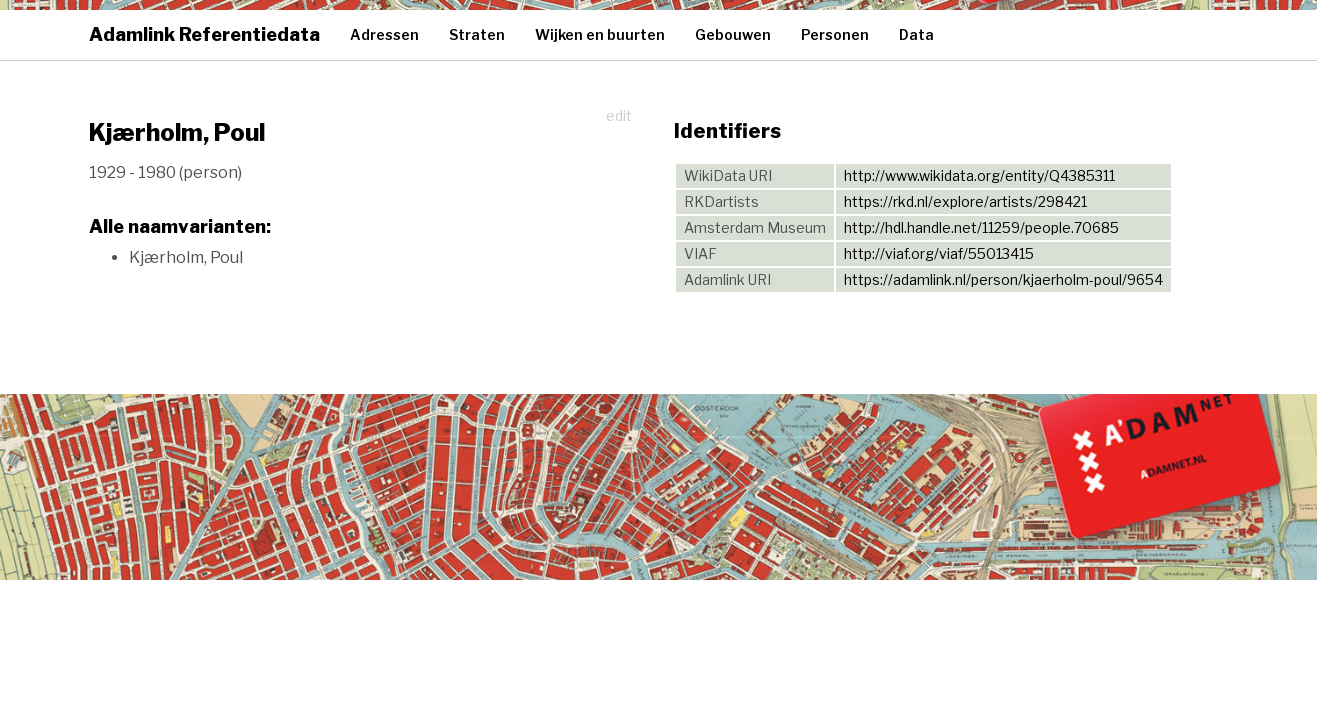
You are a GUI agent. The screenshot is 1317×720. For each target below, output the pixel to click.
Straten (477, 34)
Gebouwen (733, 34)
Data (916, 34)
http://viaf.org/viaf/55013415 (939, 253)
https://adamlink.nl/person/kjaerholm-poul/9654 (1003, 279)
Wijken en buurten (600, 34)
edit (619, 115)
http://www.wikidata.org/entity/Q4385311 (979, 175)
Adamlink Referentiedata (204, 34)
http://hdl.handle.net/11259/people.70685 (981, 227)
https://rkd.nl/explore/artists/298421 (965, 201)
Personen (835, 34)
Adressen (384, 34)
